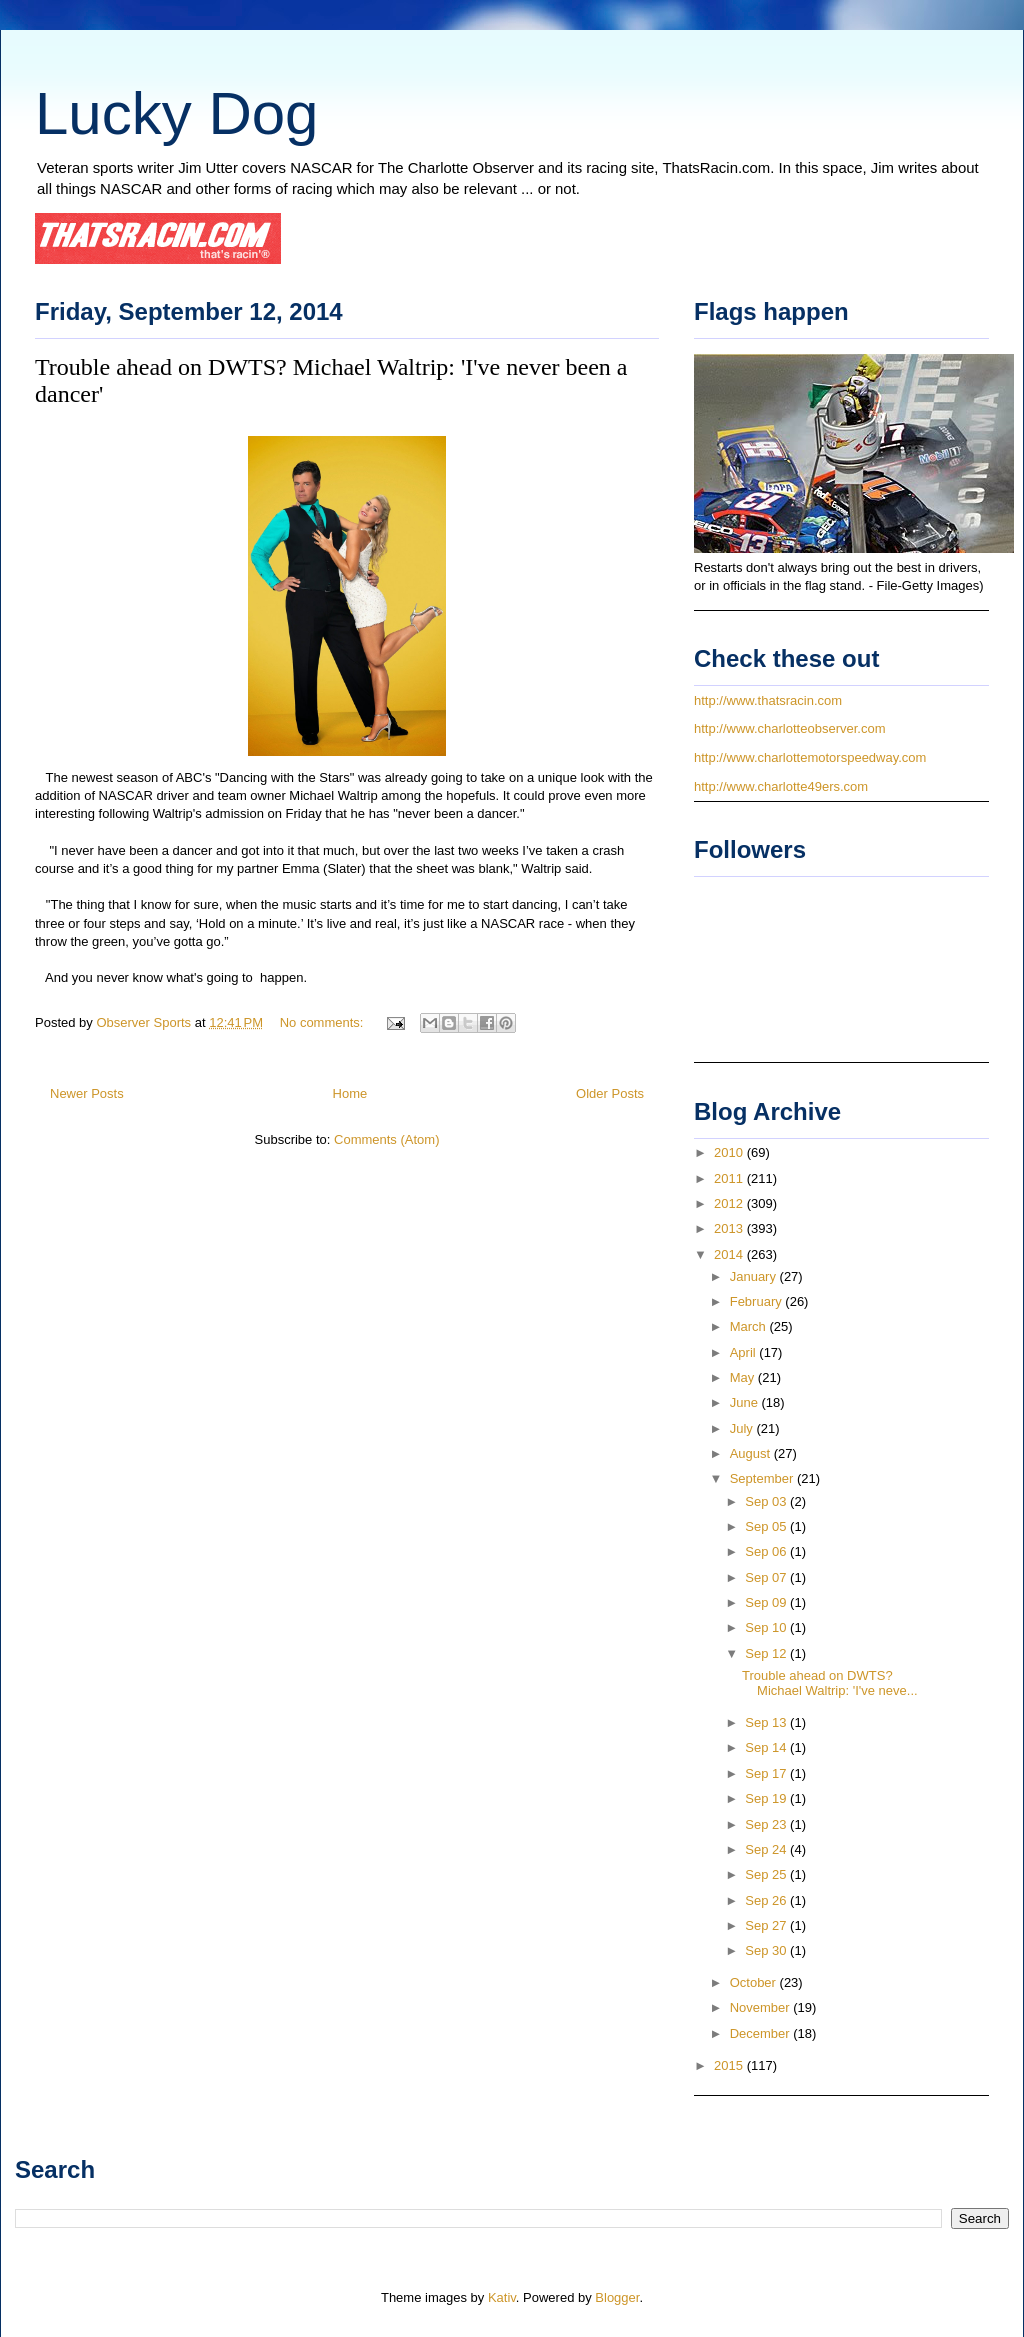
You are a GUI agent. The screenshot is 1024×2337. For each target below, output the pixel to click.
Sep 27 (767, 1925)
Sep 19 (767, 1798)
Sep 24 (767, 1849)
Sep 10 (767, 1627)
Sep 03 (767, 1501)
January (755, 1276)
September (763, 1478)
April (745, 1352)
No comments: (323, 1022)
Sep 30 (767, 1950)
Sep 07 (767, 1577)
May (744, 1377)
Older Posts (610, 1093)
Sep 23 (767, 1824)
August (752, 1453)
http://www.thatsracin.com (768, 700)
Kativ (502, 2297)
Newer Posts (87, 1093)
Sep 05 (767, 1526)
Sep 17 (767, 1773)
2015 (730, 2065)
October (755, 1982)
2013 (730, 1228)
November (762, 2007)
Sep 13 (767, 1722)
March (750, 1326)
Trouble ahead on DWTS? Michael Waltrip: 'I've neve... (830, 1683)
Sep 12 (767, 1653)
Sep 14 (767, 1747)
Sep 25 (767, 1874)
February (758, 1301)
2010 (730, 1152)
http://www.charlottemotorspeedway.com (810, 757)
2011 (730, 1178)
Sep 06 (767, 1551)
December (762, 2033)
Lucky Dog (176, 113)
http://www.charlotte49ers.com (781, 786)
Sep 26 (767, 1900)
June (746, 1402)
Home (350, 1093)
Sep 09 (767, 1602)
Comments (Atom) (386, 1139)
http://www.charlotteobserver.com (789, 728)
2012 (730, 1203)
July (743, 1428)
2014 (730, 1254)
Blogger (617, 2297)
